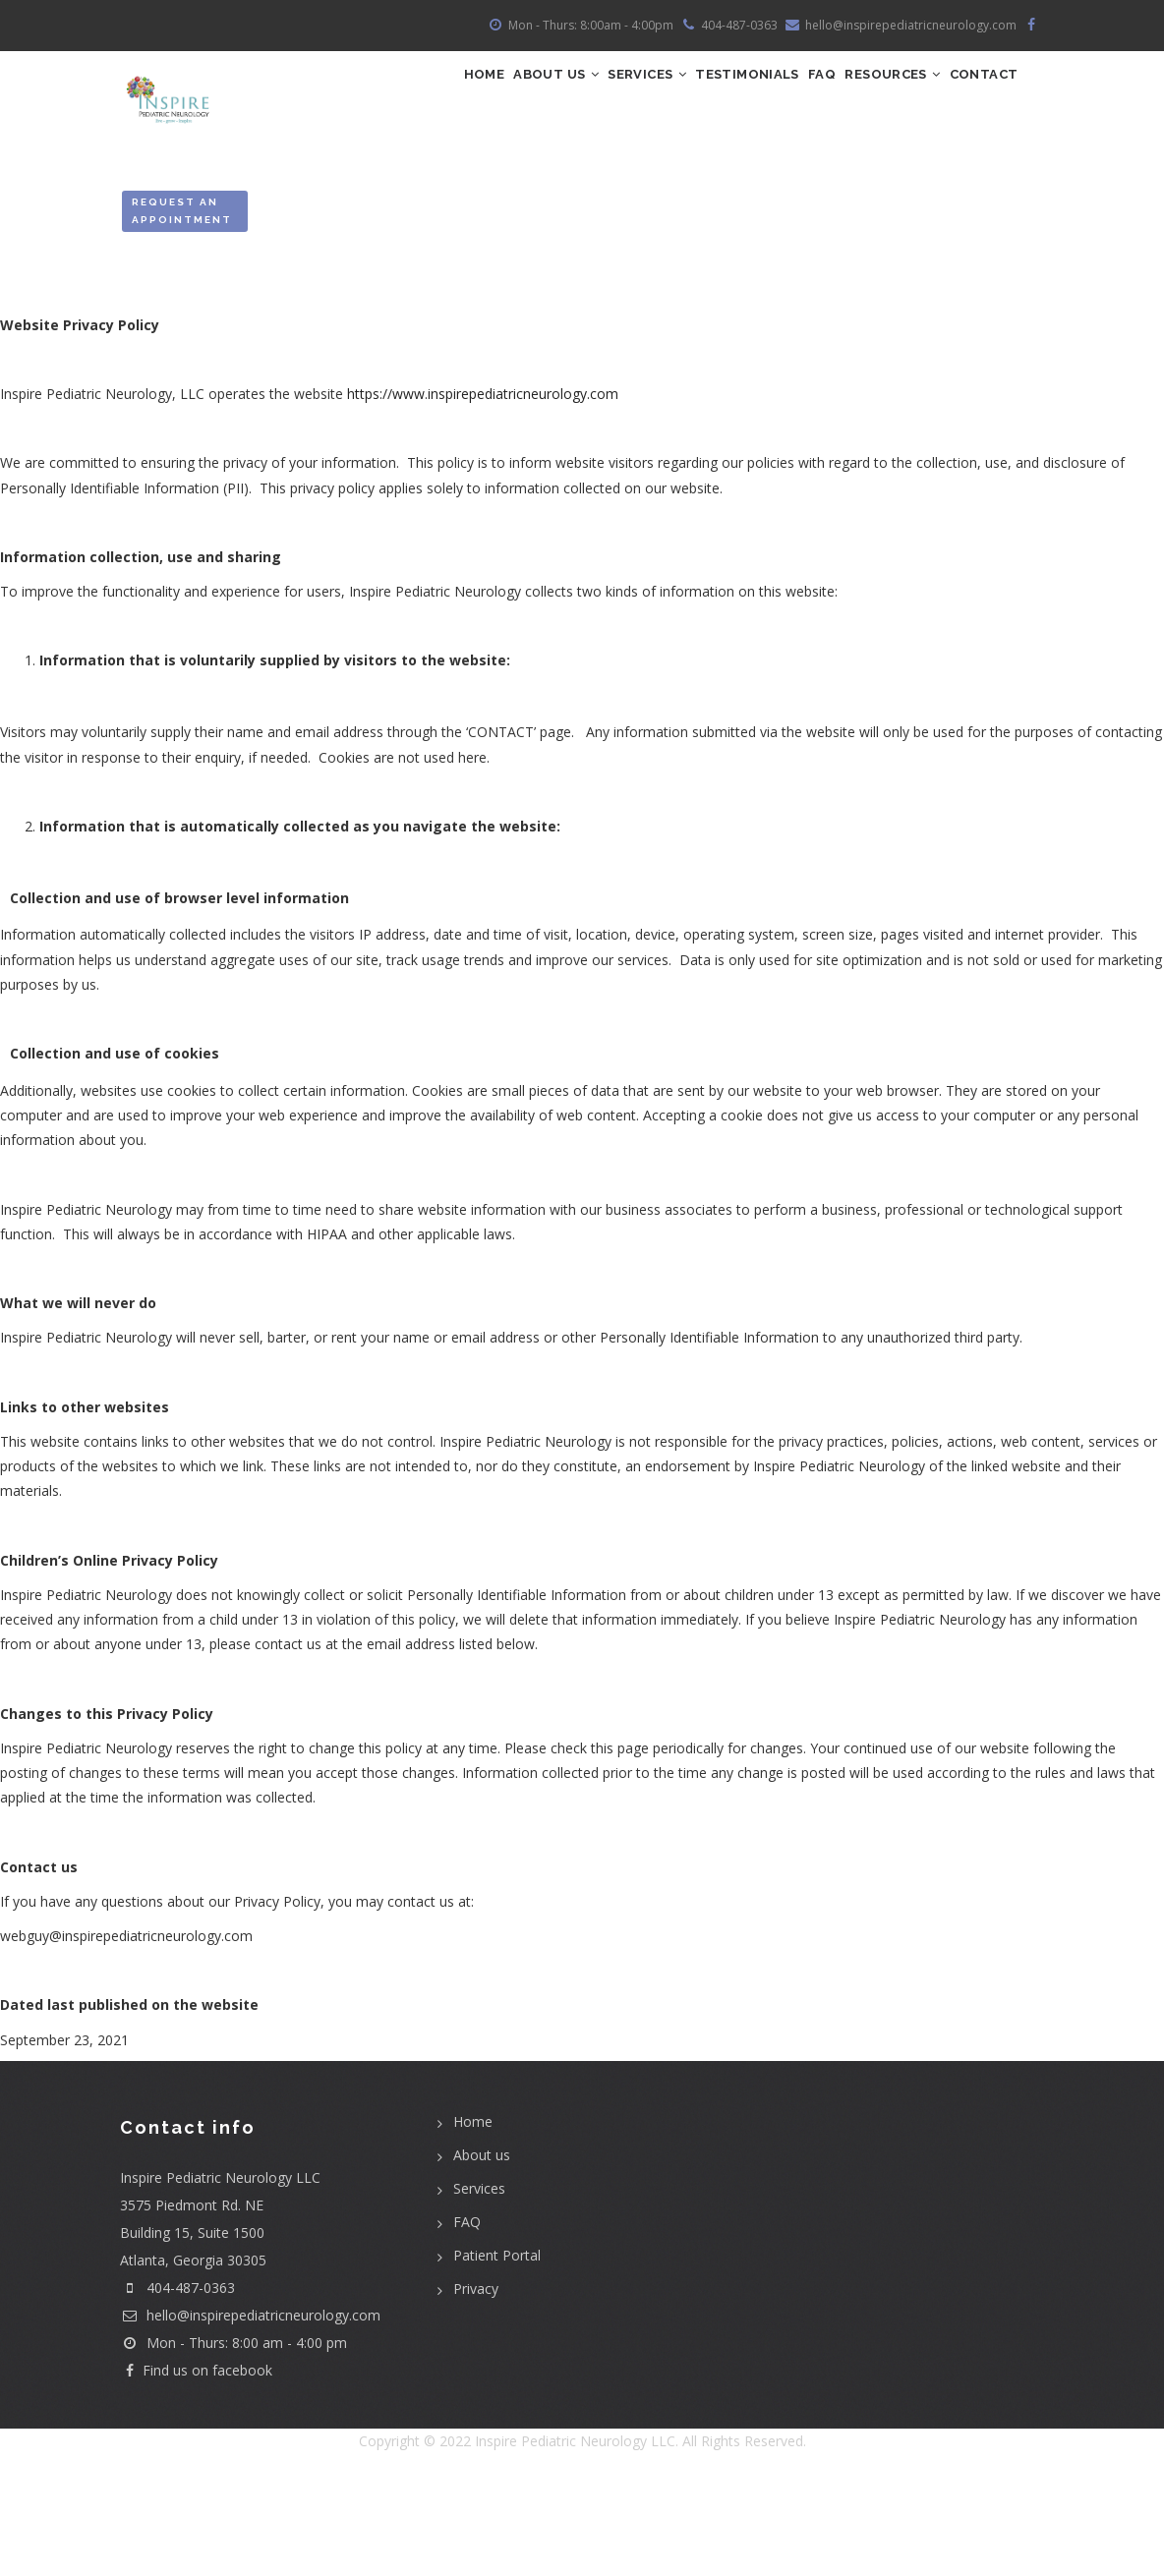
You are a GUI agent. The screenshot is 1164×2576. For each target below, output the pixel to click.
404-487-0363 (190, 2381)
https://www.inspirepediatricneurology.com (482, 487)
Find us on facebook (196, 2463)
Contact (446, 179)
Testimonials (755, 93)
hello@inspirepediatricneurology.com (250, 2408)
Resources (939, 93)
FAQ (849, 93)
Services (634, 93)
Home (431, 93)
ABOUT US (522, 93)
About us (481, 2248)
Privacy (475, 2382)
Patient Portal (497, 2348)
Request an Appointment (182, 303)
